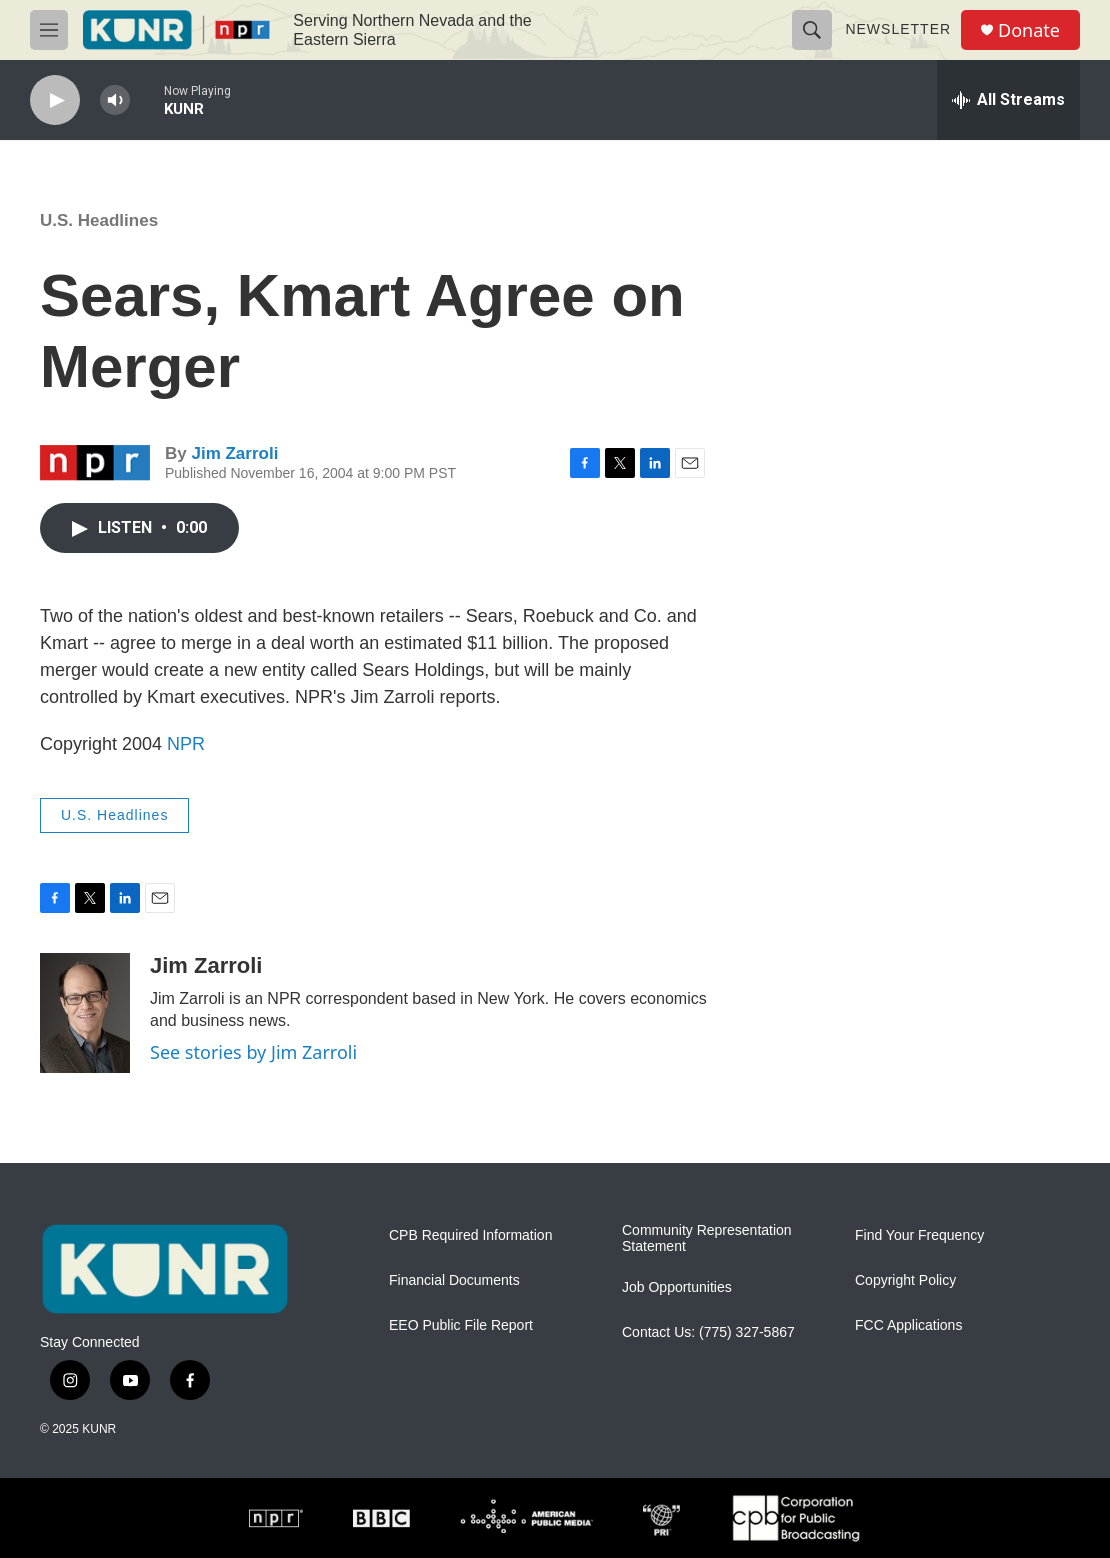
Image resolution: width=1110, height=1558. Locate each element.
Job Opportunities (677, 1287)
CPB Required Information (470, 1235)
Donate (1029, 30)
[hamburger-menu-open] (49, 30)
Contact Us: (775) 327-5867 (708, 1332)
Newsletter (898, 29)
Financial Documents (454, 1280)
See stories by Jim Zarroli (253, 1052)
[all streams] (1008, 100)
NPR (186, 744)
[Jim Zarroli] (85, 1013)
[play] (55, 100)
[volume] (115, 100)
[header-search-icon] (812, 30)
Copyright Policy (905, 1280)
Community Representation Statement (707, 1238)
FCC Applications (908, 1325)
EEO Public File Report (461, 1325)
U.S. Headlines (99, 220)
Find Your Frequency (919, 1235)
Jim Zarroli (234, 453)
